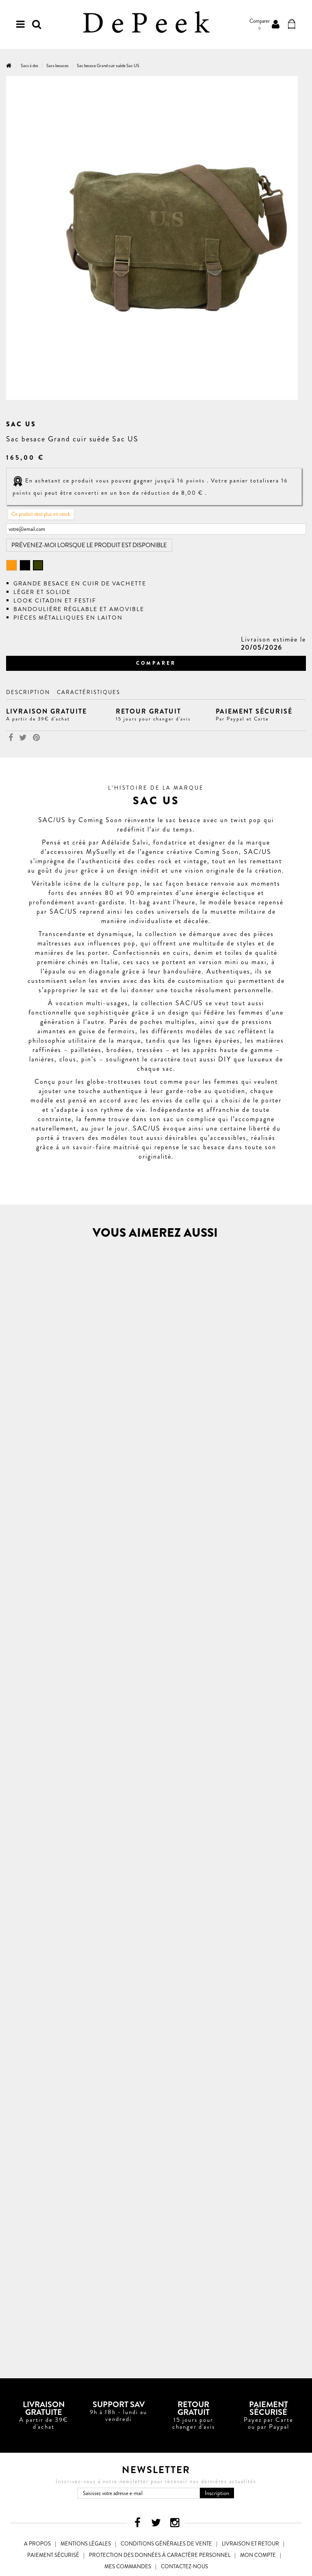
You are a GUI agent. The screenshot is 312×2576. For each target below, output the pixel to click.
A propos (37, 2543)
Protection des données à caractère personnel (159, 2555)
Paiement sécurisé (53, 2555)
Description (28, 692)
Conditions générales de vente (166, 2543)
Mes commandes (127, 2566)
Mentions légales (86, 2543)
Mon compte (258, 2555)
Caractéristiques (88, 692)
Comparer (156, 663)
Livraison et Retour (250, 2543)
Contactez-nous (184, 2566)
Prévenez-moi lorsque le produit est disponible (89, 545)
